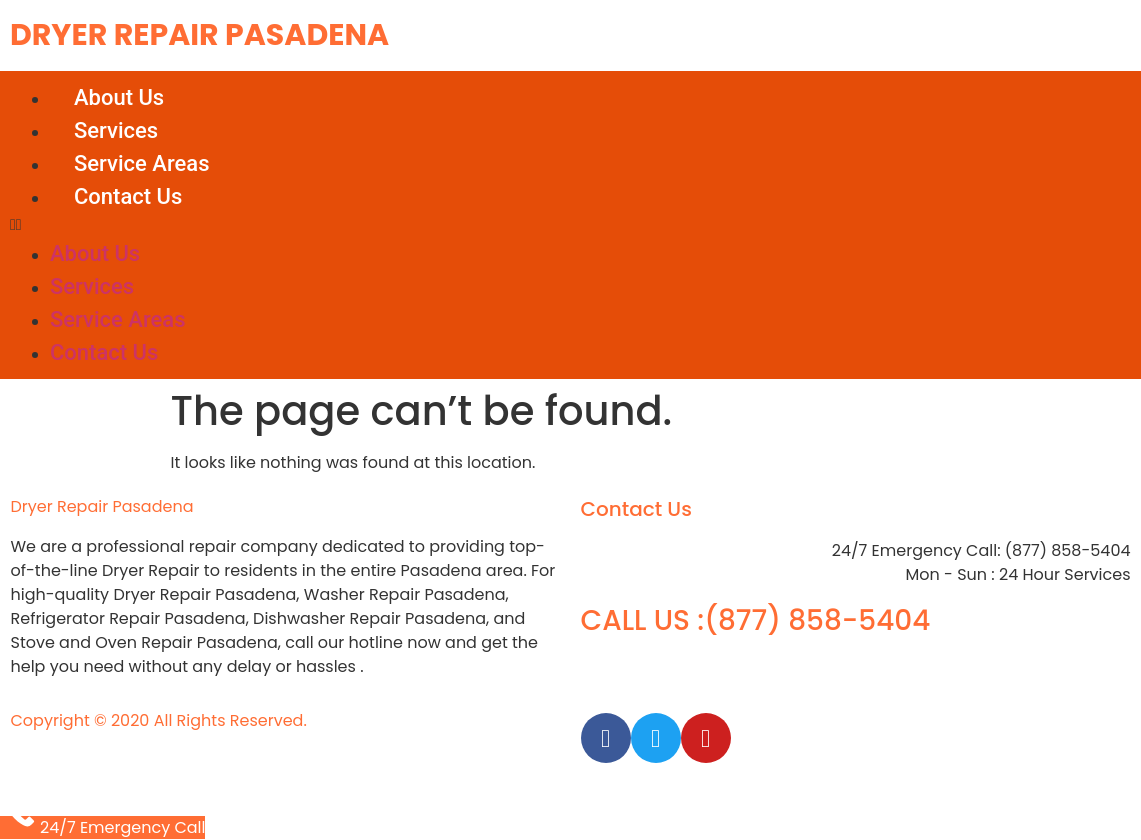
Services (116, 130)
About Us (119, 97)
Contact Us (128, 196)
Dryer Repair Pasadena (199, 35)
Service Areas (141, 163)
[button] (570, 225)
